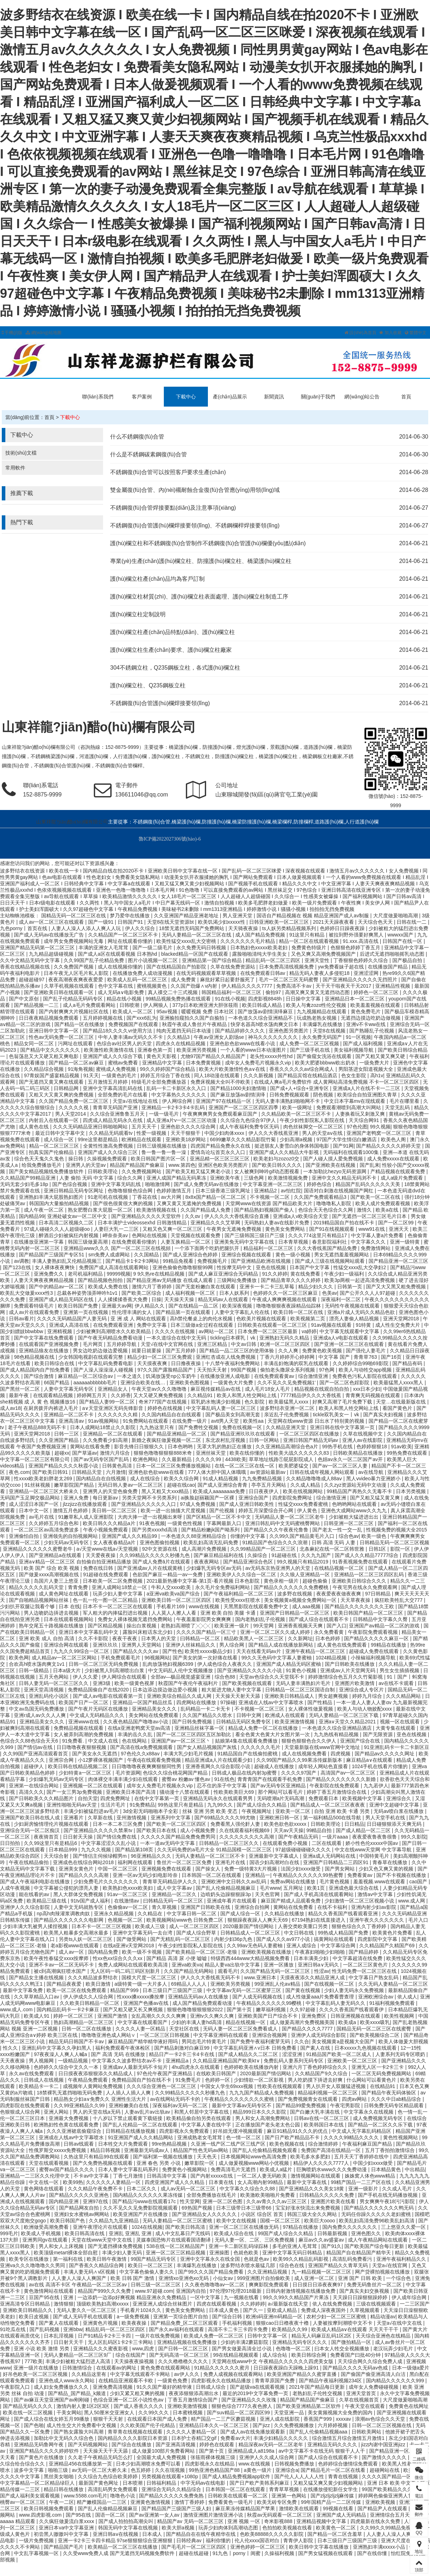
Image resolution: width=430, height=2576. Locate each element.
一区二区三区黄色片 (366, 1965)
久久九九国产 (316, 1555)
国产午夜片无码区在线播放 (98, 1709)
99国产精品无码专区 (154, 2259)
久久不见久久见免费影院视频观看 (141, 2208)
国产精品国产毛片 (64, 2547)
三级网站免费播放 (237, 1280)
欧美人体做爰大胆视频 (403, 2041)
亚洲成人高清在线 (69, 1325)
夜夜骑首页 (47, 1837)
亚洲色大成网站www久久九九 (354, 1510)
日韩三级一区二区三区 (156, 2284)
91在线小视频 (230, 999)
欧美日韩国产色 (68, 2220)
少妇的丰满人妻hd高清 (197, 2022)
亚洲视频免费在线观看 (167, 1869)
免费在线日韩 (98, 1568)
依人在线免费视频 (333, 2304)
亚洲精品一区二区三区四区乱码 (369, 1574)
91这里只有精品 (307, 935)
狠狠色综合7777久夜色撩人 (242, 2406)
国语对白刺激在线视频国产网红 (339, 1190)
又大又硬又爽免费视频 (158, 1395)
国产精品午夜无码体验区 (389, 2092)
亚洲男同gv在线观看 (45, 2240)
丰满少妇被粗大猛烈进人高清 (78, 2361)
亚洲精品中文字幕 (162, 1063)
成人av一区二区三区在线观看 (52, 922)
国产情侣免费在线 (117, 1837)
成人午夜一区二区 (44, 1210)
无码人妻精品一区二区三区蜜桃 (178, 2220)
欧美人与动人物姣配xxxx (365, 1709)
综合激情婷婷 (323, 2144)
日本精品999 (63, 1849)
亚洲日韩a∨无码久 (319, 1965)
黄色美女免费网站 (285, 1229)
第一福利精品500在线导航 (332, 1817)
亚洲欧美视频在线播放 (266, 1952)
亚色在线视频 (271, 1267)
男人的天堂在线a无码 (97, 2112)
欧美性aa (254, 1421)
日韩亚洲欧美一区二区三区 (279, 922)
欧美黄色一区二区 (336, 2528)
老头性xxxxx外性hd (272, 1056)
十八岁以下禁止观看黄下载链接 (128, 2118)
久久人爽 (289, 1350)
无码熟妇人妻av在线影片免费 (277, 1222)
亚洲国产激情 (113, 2016)
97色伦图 (357, 1126)
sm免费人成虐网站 (109, 1254)
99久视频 (380, 1126)
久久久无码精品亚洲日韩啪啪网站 (91, 1126)
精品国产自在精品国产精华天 (359, 2252)
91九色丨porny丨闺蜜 (237, 2553)
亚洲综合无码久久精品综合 (172, 2489)
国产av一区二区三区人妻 (340, 1466)
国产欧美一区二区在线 (376, 1197)
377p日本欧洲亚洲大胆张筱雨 (206, 1005)
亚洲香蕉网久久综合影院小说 (219, 1766)
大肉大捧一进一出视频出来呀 (151, 1517)
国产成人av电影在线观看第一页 (108, 1696)
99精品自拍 (319, 1830)
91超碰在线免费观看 (106, 1574)
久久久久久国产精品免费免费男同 (179, 1837)
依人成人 (407, 1997)
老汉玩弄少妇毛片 (393, 2348)
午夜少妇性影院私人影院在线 (313, 1120)
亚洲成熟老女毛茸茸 (200, 2137)
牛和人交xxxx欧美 (171, 1587)
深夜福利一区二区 (341, 1299)
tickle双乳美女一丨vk (337, 1414)
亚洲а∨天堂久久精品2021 (348, 1721)
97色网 (327, 1370)
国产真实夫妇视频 (383, 1414)
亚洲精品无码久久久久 (333, 2444)
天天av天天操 (289, 1830)
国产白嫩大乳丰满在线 (315, 2112)
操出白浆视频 (142, 1625)
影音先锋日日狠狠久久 (139, 1446)
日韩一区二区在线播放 (87, 2029)
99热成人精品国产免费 (344, 1933)
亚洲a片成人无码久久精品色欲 (361, 1312)
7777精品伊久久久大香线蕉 (311, 1395)
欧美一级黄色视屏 (135, 1683)
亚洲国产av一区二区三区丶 (182, 1741)
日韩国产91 (131, 922)
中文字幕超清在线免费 (358, 1958)
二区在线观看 (327, 1843)
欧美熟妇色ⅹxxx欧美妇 (128, 1888)
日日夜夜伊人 (264, 1491)
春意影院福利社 (330, 1242)
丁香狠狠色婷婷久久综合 (361, 960)
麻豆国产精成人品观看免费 (291, 1901)
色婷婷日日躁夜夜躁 (343, 928)
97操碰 (228, 1702)
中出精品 (415, 2169)
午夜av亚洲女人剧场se (219, 1037)
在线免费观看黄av (275, 1376)
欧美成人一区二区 (133, 1011)
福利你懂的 (219, 2540)
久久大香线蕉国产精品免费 (327, 1248)
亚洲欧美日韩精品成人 (290, 1696)
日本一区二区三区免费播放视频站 (174, 1466)
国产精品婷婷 (364, 1952)
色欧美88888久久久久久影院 (272, 2534)
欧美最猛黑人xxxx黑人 (399, 1382)
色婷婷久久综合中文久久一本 (67, 2067)
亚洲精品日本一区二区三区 (355, 999)
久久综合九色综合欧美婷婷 (108, 2476)
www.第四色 (181, 1165)
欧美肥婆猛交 (294, 1466)
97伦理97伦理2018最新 (236, 2291)
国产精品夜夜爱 (65, 1984)
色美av (329, 1293)
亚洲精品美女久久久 (155, 1709)
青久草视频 (165, 1907)
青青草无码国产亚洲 (116, 1107)
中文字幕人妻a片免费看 (378, 1235)
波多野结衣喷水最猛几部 (248, 2265)
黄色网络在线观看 (44, 2188)
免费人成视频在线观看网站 (233, 2374)
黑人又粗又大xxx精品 (165, 1491)
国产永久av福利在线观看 (177, 2329)
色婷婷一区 (218, 2080)
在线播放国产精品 (388, 967)
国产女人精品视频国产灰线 (207, 1747)
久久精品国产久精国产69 (387, 1945)
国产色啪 (34, 2425)
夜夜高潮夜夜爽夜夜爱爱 (76, 979)
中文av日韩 (244, 1344)
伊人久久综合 (140, 928)
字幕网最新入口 (224, 1523)
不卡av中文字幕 (92, 2176)
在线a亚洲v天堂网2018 (129, 1945)
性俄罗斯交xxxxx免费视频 (58, 2150)
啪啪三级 (58, 2470)
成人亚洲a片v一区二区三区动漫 (182, 1120)
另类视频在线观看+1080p (170, 2476)
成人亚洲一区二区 (314, 2278)
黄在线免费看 (306, 1274)
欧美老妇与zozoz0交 (276, 1158)
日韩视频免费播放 (295, 2464)
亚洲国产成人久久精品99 (130, 1536)
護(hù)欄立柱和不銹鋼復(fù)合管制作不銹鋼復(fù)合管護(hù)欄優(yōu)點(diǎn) (208, 543)
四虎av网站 (355, 2099)
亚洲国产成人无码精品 (341, 2515)
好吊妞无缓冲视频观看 (238, 2131)
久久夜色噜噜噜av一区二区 (215, 2284)
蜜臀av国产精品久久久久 (67, 2169)
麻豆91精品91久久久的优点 (298, 2131)
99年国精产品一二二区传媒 (331, 2502)
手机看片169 (171, 1606)
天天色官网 (268, 1894)
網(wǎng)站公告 (362, 396)
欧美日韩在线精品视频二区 (78, 1766)
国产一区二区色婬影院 (345, 1382)
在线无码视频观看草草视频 (206, 973)
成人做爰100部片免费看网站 (164, 2451)
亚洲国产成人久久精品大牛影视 (284, 1152)
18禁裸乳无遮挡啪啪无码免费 (70, 2092)
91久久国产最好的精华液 (164, 2387)
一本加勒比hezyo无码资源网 (335, 1171)
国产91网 (343, 1146)
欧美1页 (316, 1888)
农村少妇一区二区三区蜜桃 (336, 2316)
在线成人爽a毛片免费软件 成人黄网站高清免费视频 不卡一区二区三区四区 (337, 1082)
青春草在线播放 (390, 1862)
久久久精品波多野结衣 (93, 1977)
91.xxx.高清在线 (361, 941)
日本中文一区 (34, 1510)
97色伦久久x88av (141, 1753)
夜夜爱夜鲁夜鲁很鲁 (375, 1837)
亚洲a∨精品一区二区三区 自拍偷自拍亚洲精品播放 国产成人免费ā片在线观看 (105, 1562)
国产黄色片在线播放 (42, 2457)
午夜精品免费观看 (88, 2080)
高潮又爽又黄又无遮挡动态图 (318, 992)
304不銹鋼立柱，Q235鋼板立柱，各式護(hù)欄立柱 (175, 668)
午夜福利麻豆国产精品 (367, 2144)
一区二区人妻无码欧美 (262, 2176)
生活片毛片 (114, 1805)
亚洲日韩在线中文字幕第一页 (343, 1427)
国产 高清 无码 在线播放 (118, 2054)
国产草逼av (84, 1453)
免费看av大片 (235, 2438)
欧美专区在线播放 (29, 2259)
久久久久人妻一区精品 (141, 2029)
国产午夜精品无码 (298, 1837)
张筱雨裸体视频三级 (213, 2457)
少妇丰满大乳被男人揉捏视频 (36, 1926)
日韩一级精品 (34, 1670)
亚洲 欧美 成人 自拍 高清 (47, 1638)
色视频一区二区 (126, 1920)
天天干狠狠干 (186, 1133)
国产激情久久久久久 (385, 2457)
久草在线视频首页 (359, 2400)
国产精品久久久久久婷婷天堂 (389, 1146)
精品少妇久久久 (316, 1286)
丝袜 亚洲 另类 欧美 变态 (210, 1811)
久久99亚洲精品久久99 (80, 2105)
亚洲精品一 (257, 1875)
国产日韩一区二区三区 (183, 2348)
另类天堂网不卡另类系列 (150, 1498)
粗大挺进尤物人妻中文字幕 (232, 1689)
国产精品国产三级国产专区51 (52, 1254)
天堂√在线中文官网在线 (168, 1344)
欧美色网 (19, 1657)
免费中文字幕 (152, 1325)
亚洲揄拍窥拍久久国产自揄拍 (193, 1018)
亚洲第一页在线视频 (86, 1312)
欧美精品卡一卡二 (39, 2086)
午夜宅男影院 (345, 2105)
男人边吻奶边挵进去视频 (52, 1613)
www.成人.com (17, 2009)
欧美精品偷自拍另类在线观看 (199, 2118)
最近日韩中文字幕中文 (60, 1133)
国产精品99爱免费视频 (301, 2105)
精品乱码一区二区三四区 (274, 960)
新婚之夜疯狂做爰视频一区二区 (167, 1440)
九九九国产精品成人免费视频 (262, 2092)
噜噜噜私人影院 (334, 1203)
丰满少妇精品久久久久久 (281, 2438)
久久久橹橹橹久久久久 (183, 2361)
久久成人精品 (306, 1485)
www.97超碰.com (154, 2291)
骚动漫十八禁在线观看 (185, 1792)
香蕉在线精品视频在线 (25, 967)
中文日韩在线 (299, 1933)
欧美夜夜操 (135, 2323)
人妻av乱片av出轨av (147, 2112)
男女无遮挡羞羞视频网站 (342, 1254)
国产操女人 (208, 1869)
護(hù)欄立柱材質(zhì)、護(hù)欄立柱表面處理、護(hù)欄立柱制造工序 (199, 597)
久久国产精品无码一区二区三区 (275, 1971)
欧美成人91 (37, 2016)
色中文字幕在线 (116, 986)
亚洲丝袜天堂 (211, 1453)
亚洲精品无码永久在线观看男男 (218, 1798)
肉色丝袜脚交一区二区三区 (313, 1126)
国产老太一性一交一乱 (338, 1530)
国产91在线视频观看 (332, 1229)
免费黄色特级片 (309, 947)
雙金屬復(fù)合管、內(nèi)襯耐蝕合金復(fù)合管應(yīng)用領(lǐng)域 (195, 490)
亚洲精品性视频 (393, 986)
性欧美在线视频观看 (280, 2086)
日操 (156, 1299)
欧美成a (348, 2022)
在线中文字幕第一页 (157, 1798)
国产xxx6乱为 (142, 1018)
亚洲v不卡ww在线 (366, 1024)
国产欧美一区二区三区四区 (177, 1824)
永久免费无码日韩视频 (201, 947)
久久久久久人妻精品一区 (114, 2182)
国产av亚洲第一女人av (155, 2515)
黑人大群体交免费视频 (78, 1894)
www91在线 (372, 1229)
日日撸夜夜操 (186, 1363)
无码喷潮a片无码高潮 (281, 1798)
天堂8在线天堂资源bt (171, 922)
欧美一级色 (374, 1536)
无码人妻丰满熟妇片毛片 (304, 1683)
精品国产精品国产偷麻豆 (138, 1165)
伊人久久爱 (86, 1677)
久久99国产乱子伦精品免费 (94, 960)
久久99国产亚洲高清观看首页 (36, 1753)
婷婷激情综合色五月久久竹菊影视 (346, 1677)
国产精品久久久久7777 (308, 2029)
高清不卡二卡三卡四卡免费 (238, 2329)
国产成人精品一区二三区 (364, 1830)
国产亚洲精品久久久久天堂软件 (146, 1216)
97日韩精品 (378, 1593)
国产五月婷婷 (181, 1350)
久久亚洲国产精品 (59, 1440)
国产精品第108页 (135, 1849)
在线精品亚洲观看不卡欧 (126, 2380)
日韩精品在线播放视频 (131, 2131)
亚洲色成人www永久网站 (67, 2380)
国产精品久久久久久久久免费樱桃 (292, 1587)
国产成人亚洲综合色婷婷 (191, 1254)
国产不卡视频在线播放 (402, 1875)
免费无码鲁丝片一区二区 (375, 2284)
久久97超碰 (303, 2009)
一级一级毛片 (164, 1114)
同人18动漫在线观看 (217, 1075)
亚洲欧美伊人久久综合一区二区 (242, 1574)
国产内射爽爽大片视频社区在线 (74, 1011)
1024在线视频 (146, 2227)
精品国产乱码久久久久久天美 (368, 1184)
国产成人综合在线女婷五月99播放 (52, 2419)
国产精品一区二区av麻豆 (77, 1063)
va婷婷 (309, 1331)
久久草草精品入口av (37, 1997)
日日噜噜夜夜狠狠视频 (82, 1747)
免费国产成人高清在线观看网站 (114, 1267)
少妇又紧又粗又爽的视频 (138, 2393)
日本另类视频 (411, 1491)
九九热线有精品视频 (337, 1734)
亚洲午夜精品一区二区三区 (315, 1651)
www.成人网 (412, 1901)
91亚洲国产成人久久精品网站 (141, 2137)
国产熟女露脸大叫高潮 (79, 2432)
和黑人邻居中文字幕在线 (202, 2112)
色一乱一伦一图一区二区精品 (106, 1600)
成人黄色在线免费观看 (342, 1645)
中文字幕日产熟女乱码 (374, 1977)
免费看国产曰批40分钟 (356, 2355)
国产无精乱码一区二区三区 (180, 1939)
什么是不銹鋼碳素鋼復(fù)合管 (148, 454)
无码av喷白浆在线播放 (399, 1811)
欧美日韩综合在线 (55, 1363)
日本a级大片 (67, 1670)
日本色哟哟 (181, 1446)
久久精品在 (151, 1913)
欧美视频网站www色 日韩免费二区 (185, 1920)
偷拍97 (273, 992)
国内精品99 (31, 1216)
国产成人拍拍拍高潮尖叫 (126, 2521)
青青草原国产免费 (275, 2380)
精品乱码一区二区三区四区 (115, 2329)
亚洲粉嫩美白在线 (129, 2105)
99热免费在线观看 (407, 1453)
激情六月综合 (115, 1453)
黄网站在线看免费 (90, 1446)
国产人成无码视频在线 (258, 1997)
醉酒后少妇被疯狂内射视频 (69, 1235)
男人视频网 (42, 2061)
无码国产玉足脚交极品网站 (30, 1498)
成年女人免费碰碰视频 (374, 2387)
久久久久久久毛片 (261, 1747)
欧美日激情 (99, 1984)
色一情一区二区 (244, 2137)
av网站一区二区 (217, 1331)
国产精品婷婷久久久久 (240, 1031)
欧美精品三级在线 (47, 1901)
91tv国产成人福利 (91, 1901)
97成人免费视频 (198, 1504)
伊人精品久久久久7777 (247, 986)
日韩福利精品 (162, 2483)
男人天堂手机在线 (386, 1817)
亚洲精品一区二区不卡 (69, 1414)
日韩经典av (189, 2540)
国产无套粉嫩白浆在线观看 (206, 1286)
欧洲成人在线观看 (285, 1715)
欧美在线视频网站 (303, 1491)
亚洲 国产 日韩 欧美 (360, 2278)
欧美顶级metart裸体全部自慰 (66, 2252)
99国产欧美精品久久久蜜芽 (392, 2489)
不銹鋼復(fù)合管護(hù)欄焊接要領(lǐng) (160, 703)
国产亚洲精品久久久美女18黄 (312, 2188)
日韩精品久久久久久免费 (327, 2195)
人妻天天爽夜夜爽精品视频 (44, 1280)
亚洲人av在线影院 (363, 1440)
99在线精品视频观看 (236, 2355)
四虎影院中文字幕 (378, 1939)
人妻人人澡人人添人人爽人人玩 (86, 928)
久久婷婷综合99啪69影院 (361, 1363)
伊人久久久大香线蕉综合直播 (237, 1216)
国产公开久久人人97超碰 (368, 1293)
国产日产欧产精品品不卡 (293, 2137)
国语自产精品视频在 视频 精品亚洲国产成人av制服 (313, 915)
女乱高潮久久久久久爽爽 (159, 2016)
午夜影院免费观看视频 (373, 1632)
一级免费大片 (375, 1063)
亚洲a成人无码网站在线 (330, 1856)
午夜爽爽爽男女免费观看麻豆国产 (221, 1114)
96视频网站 (157, 1657)
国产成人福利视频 (363, 1043)
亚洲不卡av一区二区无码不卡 (62, 1965)
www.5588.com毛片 (85, 2496)
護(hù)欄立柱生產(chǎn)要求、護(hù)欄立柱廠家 (171, 650)
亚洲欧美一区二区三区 (352, 2061)
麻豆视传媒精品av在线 (216, 1389)
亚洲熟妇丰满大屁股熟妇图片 (52, 1197)
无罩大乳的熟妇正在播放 (225, 1446)
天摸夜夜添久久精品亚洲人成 (313, 1977)
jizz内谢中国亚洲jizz (384, 2444)
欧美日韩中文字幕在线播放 (319, 2547)
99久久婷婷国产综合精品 (168, 1069)
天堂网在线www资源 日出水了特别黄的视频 (317, 1421)
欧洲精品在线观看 (142, 1139)
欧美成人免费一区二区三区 (214, 2336)
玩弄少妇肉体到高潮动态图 (228, 2528)
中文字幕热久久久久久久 (179, 1095)
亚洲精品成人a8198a (252, 2451)
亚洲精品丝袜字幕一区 (200, 1728)
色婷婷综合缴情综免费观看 (348, 2464)
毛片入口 (418, 1920)
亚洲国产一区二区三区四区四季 (244, 1107)
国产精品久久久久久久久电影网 (69, 1920)
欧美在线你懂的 (248, 1453)
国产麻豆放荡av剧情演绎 (238, 1095)
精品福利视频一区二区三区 (328, 2092)
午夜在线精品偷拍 (29, 1862)
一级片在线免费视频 (158, 2336)
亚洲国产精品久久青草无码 (338, 2265)
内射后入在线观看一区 (54, 1120)
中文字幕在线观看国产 (143, 2022)
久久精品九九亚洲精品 (114, 2220)
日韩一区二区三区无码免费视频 (104, 1664)
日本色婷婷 (328, 1638)
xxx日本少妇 (366, 1389)
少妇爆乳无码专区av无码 (214, 1568)
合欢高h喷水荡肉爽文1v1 (37, 1664)
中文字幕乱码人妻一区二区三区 (221, 1408)
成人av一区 (72, 1952)
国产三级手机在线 (310, 1050)
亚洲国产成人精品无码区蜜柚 (289, 1664)
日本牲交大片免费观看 (123, 2144)
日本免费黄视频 (204, 1063)
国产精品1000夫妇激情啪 (239, 1088)
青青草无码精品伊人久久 (171, 1881)
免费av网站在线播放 (293, 1881)
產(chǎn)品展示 (230, 396)
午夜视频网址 (257, 1811)
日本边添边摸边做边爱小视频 (166, 1689)
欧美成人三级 (150, 1926)
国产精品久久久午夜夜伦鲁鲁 (277, 1530)
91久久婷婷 (275, 1274)
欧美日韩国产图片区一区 (159, 1158)
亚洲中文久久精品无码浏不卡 (345, 1178)
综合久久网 (130, 1178)
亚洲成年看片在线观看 (232, 1901)
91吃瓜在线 (13, 2329)
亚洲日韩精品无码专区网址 (74, 1190)
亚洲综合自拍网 (253, 1907)
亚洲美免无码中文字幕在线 (244, 1242)
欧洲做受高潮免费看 (47, 2227)
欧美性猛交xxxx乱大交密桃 (186, 941)
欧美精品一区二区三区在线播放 (123, 2547)
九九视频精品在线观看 (322, 1011)
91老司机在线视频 (108, 1197)
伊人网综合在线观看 (125, 1677)
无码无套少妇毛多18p (24, 1184)
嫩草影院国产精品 (74, 1485)
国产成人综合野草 (196, 1933)
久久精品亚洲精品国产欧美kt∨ (227, 2061)
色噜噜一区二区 (294, 2348)
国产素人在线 (316, 2048)
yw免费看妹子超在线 (341, 967)
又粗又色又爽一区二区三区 (173, 1229)
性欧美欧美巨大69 (234, 1792)
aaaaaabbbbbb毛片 (95, 1382)
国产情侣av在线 (35, 1747)
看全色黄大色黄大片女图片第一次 (273, 1734)
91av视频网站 (104, 1421)
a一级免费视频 (134, 2316)
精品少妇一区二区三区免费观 (160, 1357)
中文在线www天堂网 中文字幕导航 (374, 1849)
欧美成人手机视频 (41, 2233)
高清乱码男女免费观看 (113, 2489)
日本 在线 (69, 1606)
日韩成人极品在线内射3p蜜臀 (245, 1773)
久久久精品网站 (404, 1696)
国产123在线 (17, 1267)
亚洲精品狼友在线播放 (44, 1350)
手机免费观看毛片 (121, 1657)
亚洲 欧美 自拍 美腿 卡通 (228, 1613)
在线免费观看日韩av (263, 973)
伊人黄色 (307, 1510)
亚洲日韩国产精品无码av (311, 1440)
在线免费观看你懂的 (135, 1242)
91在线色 (224, 1779)
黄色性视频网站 (401, 2137)
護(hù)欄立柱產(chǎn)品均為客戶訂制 (157, 579)
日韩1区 (378, 1549)
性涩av (321, 1971)
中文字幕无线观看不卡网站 (140, 2374)
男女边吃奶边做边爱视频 (101, 1350)
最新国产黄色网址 (99, 2483)
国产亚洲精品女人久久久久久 (205, 2214)
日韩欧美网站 (367, 2432)
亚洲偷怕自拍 (24, 1536)
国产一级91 (101, 922)
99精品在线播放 (389, 1645)
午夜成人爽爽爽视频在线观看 (285, 1299)
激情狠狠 (64, 2304)
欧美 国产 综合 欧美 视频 (52, 1568)
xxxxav (344, 2419)
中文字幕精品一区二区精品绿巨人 (38, 2483)
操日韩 (76, 1158)
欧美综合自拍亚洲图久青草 (367, 1095)
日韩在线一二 (412, 922)
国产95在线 (79, 2515)
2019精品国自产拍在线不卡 (344, 1222)
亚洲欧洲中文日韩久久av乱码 (234, 1881)
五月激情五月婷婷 (108, 1082)
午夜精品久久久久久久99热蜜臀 (308, 1875)
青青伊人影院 (299, 2540)
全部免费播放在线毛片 (212, 2195)
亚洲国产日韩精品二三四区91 (336, 1862)
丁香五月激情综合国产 (193, 2400)
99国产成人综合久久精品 (286, 2233)
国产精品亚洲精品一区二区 (177, 1434)
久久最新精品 (177, 1459)
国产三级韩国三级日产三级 (255, 1235)
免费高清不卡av (294, 986)
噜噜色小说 (123, 2496)
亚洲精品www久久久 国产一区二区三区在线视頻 (118, 1248)
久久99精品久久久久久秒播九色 (155, 1555)
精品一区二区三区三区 (54, 1146)
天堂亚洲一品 (289, 2412)
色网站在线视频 (150, 1235)
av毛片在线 (42, 1517)
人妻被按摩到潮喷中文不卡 (343, 2323)
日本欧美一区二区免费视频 (113, 1581)
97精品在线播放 (301, 2227)
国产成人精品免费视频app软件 (237, 2476)
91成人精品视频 (221, 1478)
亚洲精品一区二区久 (175, 1894)
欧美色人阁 (394, 1139)
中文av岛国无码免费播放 (37, 1709)
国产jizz (262, 2425)
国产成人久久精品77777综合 (367, 1555)
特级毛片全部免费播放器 (159, 1082)
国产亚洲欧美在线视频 (331, 1165)
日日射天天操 (78, 1837)
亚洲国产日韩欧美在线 (206, 1907)
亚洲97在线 (96, 2201)
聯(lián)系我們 (97, 396)
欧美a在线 (388, 1210)
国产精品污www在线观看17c (144, 2201)
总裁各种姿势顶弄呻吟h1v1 (88, 1293)
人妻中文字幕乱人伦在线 (243, 1312)
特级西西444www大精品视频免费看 (251, 1958)
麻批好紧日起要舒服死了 (228, 979)
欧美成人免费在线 (108, 1286)
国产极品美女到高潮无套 (233, 1414)
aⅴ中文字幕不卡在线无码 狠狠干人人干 (322, 2451)
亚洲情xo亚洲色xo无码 (184, 2278)
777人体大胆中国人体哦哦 (217, 1472)
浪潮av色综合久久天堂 (381, 2419)
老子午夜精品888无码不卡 (37, 1427)
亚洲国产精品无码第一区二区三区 (38, 947)
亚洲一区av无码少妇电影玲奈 (146, 1875)
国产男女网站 (340, 1869)
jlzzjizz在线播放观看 (85, 1504)
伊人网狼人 (156, 1005)
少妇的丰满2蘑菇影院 (245, 2342)
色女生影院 (354, 1075)
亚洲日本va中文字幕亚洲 (67, 2528)
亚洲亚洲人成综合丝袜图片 (163, 2304)
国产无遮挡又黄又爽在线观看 (52, 1082)
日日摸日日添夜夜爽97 (318, 2284)
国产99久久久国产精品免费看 (211, 2272)
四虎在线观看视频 (217, 2304)
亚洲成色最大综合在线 (354, 1888)
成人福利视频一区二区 (190, 1293)
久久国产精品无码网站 (189, 1971)
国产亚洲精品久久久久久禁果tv (99, 1830)
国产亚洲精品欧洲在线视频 (261, 1261)
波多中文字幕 (29, 2470)
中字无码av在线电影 (204, 2483)
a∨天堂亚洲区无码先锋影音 (113, 1408)
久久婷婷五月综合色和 (54, 1523)
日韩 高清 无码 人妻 (334, 1542)
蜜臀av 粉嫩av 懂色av (186, 1779)
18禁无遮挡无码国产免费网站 (192, 928)
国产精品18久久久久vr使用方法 (118, 1031)
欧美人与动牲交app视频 (366, 1370)
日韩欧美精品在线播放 (358, 1453)
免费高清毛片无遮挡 (234, 2169)
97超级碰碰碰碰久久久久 (303, 1849)
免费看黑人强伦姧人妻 (236, 1824)
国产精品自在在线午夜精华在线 (201, 2534)
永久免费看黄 (329, 1632)
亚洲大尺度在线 (399, 2540)
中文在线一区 (44, 2182)
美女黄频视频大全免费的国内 (341, 2412)
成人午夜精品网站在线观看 (378, 2240)
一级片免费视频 (37, 2540)
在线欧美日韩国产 (216, 2073)
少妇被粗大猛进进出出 (354, 1517)
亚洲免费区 (314, 2016)
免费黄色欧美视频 (322, 1350)
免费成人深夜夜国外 (324, 2310)
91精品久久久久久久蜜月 (222, 2368)
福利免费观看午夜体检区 (123, 2048)
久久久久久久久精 (118, 1414)
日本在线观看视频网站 (69, 1619)
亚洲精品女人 (113, 1389)
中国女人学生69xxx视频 (227, 2086)
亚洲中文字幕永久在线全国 (210, 2259)
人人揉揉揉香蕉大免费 (123, 1299)
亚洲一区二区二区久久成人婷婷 (275, 1632)
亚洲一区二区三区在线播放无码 (244, 2227)
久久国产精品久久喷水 (207, 1715)
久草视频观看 (365, 2310)
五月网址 (294, 1888)
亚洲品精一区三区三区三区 (220, 1158)
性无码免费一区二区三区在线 (365, 1971)
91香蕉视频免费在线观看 (360, 1562)
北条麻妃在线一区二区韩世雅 (333, 1549)
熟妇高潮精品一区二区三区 (84, 2022)
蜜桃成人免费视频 (116, 1069)
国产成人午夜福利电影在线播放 (35, 1881)
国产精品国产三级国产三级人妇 (177, 2508)
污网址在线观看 (76, 1043)
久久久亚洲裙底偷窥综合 (75, 2131)
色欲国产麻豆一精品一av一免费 (168, 1574)
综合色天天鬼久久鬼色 (39, 1158)
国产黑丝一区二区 (20, 1389)
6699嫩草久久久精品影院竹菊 (243, 1139)
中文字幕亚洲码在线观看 (221, 2035)
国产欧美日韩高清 (185, 2227)
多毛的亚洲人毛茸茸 (295, 2246)
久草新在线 (101, 1817)
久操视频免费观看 (107, 1158)
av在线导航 (371, 1472)
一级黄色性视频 (185, 1523)
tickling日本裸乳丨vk (233, 1338)
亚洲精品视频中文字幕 (322, 2521)
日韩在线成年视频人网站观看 (323, 1472)
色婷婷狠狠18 (372, 1446)
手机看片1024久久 (141, 2310)
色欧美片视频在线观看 (261, 1318)
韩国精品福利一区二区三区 (232, 992)
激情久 (365, 1210)
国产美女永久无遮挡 (95, 1753)
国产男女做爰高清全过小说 (242, 2348)
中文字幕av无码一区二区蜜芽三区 (244, 1990)
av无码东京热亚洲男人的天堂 (278, 1568)
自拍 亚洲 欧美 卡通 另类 (342, 1811)
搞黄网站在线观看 (334, 1939)
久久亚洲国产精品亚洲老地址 (187, 915)
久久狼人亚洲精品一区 (305, 1574)
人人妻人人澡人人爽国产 (80, 2278)
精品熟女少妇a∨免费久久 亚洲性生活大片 (100, 2099)
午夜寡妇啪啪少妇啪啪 (320, 1952)
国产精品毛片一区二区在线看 (334, 2470)
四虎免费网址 (115, 1798)
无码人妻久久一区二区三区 (87, 2310)
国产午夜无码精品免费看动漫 (111, 1338)
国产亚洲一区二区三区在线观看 (349, 1344)
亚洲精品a (178, 2061)
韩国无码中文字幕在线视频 (128, 2528)
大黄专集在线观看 (396, 1728)
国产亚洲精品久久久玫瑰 (249, 2400)
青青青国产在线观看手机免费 (270, 1779)
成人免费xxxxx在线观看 (394, 1158)
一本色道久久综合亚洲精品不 (261, 1018)
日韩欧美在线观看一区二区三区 (272, 1325)
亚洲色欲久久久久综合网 (189, 1126)
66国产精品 (57, 1382)
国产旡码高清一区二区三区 (179, 2355)
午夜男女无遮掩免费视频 (234, 1229)
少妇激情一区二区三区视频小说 (360, 1901)
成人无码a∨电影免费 (121, 992)
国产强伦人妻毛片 (366, 1350)
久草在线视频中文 (363, 1434)
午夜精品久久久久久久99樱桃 (269, 2003)
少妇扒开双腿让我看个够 (28, 1606)
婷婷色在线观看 (217, 2444)
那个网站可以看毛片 (281, 1792)
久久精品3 (179, 1037)
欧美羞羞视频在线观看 (376, 1005)
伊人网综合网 (177, 1101)
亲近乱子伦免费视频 (287, 1414)
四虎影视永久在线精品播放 (221, 2380)
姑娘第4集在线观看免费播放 (247, 1741)
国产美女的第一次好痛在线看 (206, 1657)
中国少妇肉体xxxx (225, 1133)
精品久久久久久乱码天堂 (37, 1587)
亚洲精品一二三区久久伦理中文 (35, 2176)
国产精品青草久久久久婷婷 (291, 1280)
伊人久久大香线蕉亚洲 (274, 1133)
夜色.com (19, 1472)
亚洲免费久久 (49, 1274)
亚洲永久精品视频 (114, 1913)
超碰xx (61, 1453)
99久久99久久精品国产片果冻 (296, 2297)
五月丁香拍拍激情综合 (390, 2150)
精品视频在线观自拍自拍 (322, 1389)
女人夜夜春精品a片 (115, 1542)
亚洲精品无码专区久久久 (300, 2342)
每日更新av (106, 1498)
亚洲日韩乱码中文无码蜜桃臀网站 (283, 1523)
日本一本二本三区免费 (118, 1824)
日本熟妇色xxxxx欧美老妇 (259, 947)
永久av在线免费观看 (32, 2073)
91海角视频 (80, 1069)
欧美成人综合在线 (234, 2233)
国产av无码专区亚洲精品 (279, 1785)
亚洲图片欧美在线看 (334, 2201)
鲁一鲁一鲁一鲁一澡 (164, 1152)
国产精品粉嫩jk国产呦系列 (211, 1530)
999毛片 (9, 2233)
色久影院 (255, 1402)
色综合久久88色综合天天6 (29, 1741)
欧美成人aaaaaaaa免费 (219, 1491)
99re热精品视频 (170, 2144)
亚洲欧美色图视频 (190, 1382)
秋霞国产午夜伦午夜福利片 (188, 1683)
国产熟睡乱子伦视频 (372, 1031)
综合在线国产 (131, 2355)
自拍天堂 (88, 1798)
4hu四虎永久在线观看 (196, 2067)
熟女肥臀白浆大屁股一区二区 (101, 1210)
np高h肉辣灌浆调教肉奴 (64, 1913)
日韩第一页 (350, 1286)
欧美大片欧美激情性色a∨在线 (233, 1069)
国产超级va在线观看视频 (258, 2387)
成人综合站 (275, 2355)
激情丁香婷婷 (190, 2502)
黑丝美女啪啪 (59, 2476)
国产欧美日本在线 (157, 1830)
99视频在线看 (339, 2508)
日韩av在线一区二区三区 (322, 2118)
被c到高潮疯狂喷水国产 (60, 1971)
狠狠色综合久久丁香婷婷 (360, 1926)
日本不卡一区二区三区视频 (102, 1926)
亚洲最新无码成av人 (147, 2150)
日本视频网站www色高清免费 (254, 2156)
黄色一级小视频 (293, 1254)
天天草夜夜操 (356, 1600)
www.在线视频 (255, 2464)
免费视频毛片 (213, 1261)
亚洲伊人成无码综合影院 (319, 2035)
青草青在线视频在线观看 (136, 2432)
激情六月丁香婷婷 (152, 1286)
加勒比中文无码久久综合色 (64, 2438)
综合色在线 (292, 2265)
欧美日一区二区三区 (151, 2265)
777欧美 (34, 2361)
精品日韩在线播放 (64, 2489)
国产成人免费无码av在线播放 (207, 1184)
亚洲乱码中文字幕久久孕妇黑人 (57, 2048)
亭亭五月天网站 (269, 1485)
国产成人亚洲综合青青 (223, 1485)
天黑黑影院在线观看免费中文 (257, 1606)
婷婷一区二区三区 (74, 2016)
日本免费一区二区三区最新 (268, 1331)
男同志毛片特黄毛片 (205, 2041)
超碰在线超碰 (194, 2553)
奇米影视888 (279, 2521)
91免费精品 (142, 1805)
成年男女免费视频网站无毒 (74, 941)
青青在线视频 (343, 2476)
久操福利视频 (280, 2553)
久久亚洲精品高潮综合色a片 (287, 1446)
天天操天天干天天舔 (106, 2451)
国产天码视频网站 (88, 2444)
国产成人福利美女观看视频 (30, 2496)
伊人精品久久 (150, 1306)
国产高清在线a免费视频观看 (142, 1747)
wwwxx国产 (400, 935)
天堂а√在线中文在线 (400, 2323)
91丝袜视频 (38, 1485)
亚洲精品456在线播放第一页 (81, 2464)
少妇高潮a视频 (297, 1139)
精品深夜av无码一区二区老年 (271, 2444)
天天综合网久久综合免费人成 (371, 2361)
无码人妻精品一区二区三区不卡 (210, 1856)
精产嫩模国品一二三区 (102, 2502)
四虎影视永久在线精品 (210, 2464)
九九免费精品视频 (262, 1478)
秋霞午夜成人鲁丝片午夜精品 (195, 1024)
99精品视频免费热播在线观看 (179, 999)
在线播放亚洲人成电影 (225, 1376)
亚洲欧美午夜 (225, 1178)
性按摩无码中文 (235, 1267)
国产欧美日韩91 (50, 1472)
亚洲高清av (72, 1421)
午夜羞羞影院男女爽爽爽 (204, 1619)
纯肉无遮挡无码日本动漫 (184, 1031)
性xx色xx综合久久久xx (118, 1958)
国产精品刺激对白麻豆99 (182, 2048)
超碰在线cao (181, 1485)
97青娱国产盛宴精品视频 (52, 1075)
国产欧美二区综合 (142, 1293)
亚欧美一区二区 (293, 1811)
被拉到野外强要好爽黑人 (357, 935)
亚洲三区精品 (213, 1344)
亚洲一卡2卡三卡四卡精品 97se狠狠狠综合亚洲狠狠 (116, 2540)
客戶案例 (142, 396)
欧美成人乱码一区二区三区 (137, 979)
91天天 (91, 1075)
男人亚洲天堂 (238, 915)
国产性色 (172, 1651)
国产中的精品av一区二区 (57, 1286)
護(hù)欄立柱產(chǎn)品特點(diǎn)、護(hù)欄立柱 (172, 632)
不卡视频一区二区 (270, 1197)
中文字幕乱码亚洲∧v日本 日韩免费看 (256, 2048)
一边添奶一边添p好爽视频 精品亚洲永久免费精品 (132, 2297)
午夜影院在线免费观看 (335, 1785)
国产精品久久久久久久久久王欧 (360, 1606)
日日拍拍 (10, 1843)
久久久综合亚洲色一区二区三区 (162, 2086)
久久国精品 (147, 1254)
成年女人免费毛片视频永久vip (258, 1063)
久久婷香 (121, 1395)
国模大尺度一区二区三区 (150, 1977)
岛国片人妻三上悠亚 (57, 1581)
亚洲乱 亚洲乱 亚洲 (131, 2233)
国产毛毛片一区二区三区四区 (194, 2547)
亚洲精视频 (60, 1331)
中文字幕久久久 (369, 1242)
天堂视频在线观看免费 (196, 1235)
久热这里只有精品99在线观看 (97, 2156)
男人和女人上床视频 (62, 2246)
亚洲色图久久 (366, 2233)
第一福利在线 (68, 2259)
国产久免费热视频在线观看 (103, 2163)
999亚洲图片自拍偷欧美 (264, 2278)
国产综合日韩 (227, 2316)
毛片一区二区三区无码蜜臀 (289, 979)
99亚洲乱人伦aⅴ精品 (278, 1984)
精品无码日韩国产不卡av (77, 2041)
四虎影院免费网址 (292, 1498)
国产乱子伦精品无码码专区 (73, 999)
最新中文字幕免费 (23, 1990)
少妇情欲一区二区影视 (259, 2080)
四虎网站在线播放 (196, 1702)
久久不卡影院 (93, 1638)
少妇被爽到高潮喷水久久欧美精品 (114, 1331)
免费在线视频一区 (242, 1427)
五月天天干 (144, 1126)
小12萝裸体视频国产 (101, 1760)
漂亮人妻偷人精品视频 (354, 1318)
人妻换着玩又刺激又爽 (360, 1114)
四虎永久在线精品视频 (181, 1043)
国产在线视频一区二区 (329, 1984)
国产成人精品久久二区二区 (248, 2054)
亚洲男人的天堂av (86, 1165)
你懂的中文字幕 (248, 1536)
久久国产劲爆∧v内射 (195, 986)
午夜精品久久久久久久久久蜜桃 (239, 2099)
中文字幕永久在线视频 (369, 2112)
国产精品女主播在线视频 (37, 1977)
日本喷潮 (133, 2483)
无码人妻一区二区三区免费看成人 (241, 2029)
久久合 (301, 2041)
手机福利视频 (237, 2323)
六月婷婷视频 (333, 2425)
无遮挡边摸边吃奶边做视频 (371, 1018)
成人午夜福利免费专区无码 (249, 1126)
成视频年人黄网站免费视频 (93, 2086)
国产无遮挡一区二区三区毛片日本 (370, 1216)
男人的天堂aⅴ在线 (323, 1133)
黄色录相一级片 (282, 1581)
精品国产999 (125, 1990)
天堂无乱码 (398, 1107)
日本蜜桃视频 (188, 2412)
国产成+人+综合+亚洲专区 (300, 1088)
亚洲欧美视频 (381, 2502)
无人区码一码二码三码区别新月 (125, 1971)
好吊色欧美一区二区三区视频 (36, 2374)
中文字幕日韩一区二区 (192, 1913)
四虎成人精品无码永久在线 (113, 1120)
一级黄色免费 (173, 2380)
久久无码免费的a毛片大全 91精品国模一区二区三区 (215, 1849)
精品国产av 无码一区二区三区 (191, 2521)
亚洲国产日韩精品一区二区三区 (295, 1613)
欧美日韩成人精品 (262, 1005)
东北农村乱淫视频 (226, 1440)
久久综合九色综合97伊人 (248, 1120)
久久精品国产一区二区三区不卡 (123, 935)
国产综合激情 (39, 1376)
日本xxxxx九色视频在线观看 (366, 2048)
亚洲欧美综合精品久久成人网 (180, 1696)
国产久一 (253, 2310)
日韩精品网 (67, 1088)
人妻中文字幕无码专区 (69, 1389)
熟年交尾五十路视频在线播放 (52, 1625)
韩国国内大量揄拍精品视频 (59, 1203)
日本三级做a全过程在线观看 (203, 1325)
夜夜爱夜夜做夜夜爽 (339, 1593)
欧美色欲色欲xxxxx (286, 1824)
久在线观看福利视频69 (245, 1830)
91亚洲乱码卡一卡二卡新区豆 (396, 1747)
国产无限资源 (378, 1734)
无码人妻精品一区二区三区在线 (197, 935)
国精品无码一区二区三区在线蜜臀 (375, 2029)
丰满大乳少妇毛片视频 (189, 1753)
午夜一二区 (61, 2502)
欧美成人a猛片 (277, 2169)
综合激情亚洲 (313, 1376)
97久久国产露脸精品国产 (166, 1370)
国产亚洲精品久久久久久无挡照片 (361, 979)
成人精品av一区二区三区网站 (65, 1657)
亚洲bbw (72, 2329)
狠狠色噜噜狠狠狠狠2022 (195, 2009)
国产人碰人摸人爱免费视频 (333, 1158)
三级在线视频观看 (376, 2304)
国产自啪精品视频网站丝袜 (39, 1600)
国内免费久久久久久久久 (350, 2227)
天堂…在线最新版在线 (401, 1402)
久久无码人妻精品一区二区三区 (393, 1984)
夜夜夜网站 (207, 1562)
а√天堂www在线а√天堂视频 (107, 1549)
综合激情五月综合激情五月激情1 (349, 2438)
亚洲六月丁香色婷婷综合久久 (316, 2067)
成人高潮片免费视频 (205, 1549)
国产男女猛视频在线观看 (326, 2553)
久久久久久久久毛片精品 (248, 941)
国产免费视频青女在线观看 (308, 2099)
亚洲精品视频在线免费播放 (187, 2342)
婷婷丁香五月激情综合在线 (337, 1792)
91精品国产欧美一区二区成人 (339, 2054)
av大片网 (172, 1197)
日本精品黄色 (386, 2169)
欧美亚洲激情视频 (295, 1721)
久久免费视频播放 (294, 2425)
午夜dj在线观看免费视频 (154, 1760)
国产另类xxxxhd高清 (155, 1530)
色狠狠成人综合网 (20, 2112)
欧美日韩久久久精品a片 (110, 1523)
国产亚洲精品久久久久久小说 (250, 1670)
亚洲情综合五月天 (390, 2515)
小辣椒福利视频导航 (374, 1657)
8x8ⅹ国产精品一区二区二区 (216, 1197)
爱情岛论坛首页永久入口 (218, 1152)
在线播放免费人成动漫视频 (143, 973)
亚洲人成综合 (302, 1945)
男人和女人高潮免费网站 (263, 2118)
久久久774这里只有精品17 (318, 1235)
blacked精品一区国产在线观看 (195, 954)
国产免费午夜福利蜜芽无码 (260, 2041)
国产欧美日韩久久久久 (277, 1165)
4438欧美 (235, 1459)
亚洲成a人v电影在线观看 (341, 1338)
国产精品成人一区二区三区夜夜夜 (328, 1805)
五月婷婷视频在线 (103, 1018)
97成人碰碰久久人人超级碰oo (57, 1229)
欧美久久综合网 (182, 1478)
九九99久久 (220, 1805)
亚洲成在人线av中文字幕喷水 (271, 1702)
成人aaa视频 (307, 1606)
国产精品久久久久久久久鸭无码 (379, 2208)
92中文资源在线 (160, 1549)
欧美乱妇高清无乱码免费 (211, 1542)
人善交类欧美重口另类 (303, 1926)
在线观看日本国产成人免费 (157, 2419)
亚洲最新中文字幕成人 (274, 1856)
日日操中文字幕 (304, 999)
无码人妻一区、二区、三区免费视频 (255, 2240)
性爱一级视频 (152, 1133)
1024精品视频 (332, 1657)
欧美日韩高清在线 (85, 2233)
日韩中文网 (249, 1715)
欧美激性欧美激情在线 (109, 1050)
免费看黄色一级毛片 (231, 2502)
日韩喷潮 (130, 1005)
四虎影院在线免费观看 (25, 2105)
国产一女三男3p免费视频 (75, 1792)
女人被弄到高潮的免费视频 (84, 1734)
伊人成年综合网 (410, 2297)
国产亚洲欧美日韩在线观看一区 (59, 992)
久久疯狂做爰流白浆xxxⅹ (67, 2521)
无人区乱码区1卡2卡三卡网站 (121, 2342)
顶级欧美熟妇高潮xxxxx (103, 2304)
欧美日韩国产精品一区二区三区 (368, 1613)
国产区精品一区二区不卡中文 (219, 1517)
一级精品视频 (73, 2061)
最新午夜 (19, 1395)
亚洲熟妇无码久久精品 (285, 1338)
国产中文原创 (24, 999)
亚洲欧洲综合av (376, 1997)
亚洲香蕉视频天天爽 (301, 1625)
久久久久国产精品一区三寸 (206, 1632)
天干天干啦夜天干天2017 (344, 986)
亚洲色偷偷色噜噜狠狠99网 (183, 1267)
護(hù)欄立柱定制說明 (138, 614)
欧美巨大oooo (320, 2220)
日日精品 (354, 1824)
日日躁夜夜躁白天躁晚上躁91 (286, 2368)
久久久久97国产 (299, 1773)
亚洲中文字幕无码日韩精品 (292, 2252)
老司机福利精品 (86, 1274)
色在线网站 (135, 1741)
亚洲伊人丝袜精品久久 (191, 1645)
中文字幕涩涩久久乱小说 (109, 1843)
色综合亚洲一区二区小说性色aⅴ (129, 2400)
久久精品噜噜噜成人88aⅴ (314, 1478)
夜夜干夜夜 (125, 1638)
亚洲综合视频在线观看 (247, 1254)
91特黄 (364, 1325)
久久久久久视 (74, 1107)
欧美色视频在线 (287, 2144)
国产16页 (392, 1357)
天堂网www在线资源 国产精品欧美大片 (269, 1203)
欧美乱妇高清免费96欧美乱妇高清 (377, 2220)
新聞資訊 (274, 396)
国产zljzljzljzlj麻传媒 (333, 2496)
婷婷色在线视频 (165, 1408)
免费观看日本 (324, 1798)
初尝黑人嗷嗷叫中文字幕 (62, 2534)
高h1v (376, 1075)
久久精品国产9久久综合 (322, 2073)
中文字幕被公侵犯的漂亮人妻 (67, 1888)
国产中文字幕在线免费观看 (44, 1338)
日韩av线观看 (79, 2144)
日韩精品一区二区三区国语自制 (300, 1689)
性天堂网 (190, 2201)
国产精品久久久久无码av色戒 (356, 2368)
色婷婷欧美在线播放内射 (252, 2067)
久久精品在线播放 (285, 1913)
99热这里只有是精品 (181, 1805)
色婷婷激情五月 (174, 1190)
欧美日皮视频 (34, 2316)
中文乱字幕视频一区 (37, 2553)
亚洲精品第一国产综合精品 (212, 960)
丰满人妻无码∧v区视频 (90, 2272)
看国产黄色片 (398, 1408)
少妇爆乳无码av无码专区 (57, 1779)
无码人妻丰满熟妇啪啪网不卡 (288, 1101)
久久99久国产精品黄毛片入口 (302, 1536)
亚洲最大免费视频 (69, 2118)
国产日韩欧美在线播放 (350, 1664)
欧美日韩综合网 (309, 2355)
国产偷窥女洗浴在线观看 (325, 1056)
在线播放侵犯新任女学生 (331, 2489)
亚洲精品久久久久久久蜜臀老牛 (38, 1549)
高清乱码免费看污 (352, 2259)
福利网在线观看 (136, 1862)
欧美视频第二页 (308, 1318)
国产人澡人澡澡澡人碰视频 (104, 1370)
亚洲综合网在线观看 (67, 1645)
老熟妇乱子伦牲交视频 (318, 2393)
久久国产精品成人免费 (206, 1210)
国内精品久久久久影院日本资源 (133, 2438)
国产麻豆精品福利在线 (219, 1555)
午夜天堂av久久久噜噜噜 (159, 1389)
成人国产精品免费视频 (260, 935)
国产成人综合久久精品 (262, 1805)
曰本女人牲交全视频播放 (343, 2348)
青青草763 (366, 1357)
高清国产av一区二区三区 (349, 1773)
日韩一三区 (67, 1434)
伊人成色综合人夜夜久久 (225, 1664)
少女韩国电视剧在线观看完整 (91, 1357)
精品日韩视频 (106, 2150)
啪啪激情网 (158, 1184)
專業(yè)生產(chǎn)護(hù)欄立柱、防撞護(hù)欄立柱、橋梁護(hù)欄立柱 (200, 561)
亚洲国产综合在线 (360, 1741)
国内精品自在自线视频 (101, 1478)
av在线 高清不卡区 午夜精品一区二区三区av (78, 2284)
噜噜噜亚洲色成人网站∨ (109, 2035)
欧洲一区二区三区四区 (285, 1344)
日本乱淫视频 (59, 2336)
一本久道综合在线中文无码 (177, 1338)
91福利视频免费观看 (392, 2003)
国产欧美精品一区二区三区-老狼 (202, 1952)
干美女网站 (69, 2412)
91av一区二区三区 (128, 1894)
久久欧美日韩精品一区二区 (90, 2003)
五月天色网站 (54, 1677)
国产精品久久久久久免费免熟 (172, 2496)
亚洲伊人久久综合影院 (25, 1907)
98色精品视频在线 (34, 1357)
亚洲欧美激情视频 (188, 2406)
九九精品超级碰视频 (52, 954)
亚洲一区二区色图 (223, 2201)
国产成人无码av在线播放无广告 (49, 935)
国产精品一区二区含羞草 (335, 2534)
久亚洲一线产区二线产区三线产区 (229, 2144)
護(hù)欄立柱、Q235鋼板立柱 (148, 685)
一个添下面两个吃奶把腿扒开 (207, 1248)
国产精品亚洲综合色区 (248, 1562)
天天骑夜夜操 (243, 928)
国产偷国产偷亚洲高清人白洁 (374, 2374)
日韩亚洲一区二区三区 (349, 1523)
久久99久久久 (154, 2412)
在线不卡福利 (333, 1907)
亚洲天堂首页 (361, 2393)
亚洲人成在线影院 (280, 2419)
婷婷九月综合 (367, 1696)
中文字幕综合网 (339, 1945)
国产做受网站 (132, 1939)
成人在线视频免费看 (305, 1753)
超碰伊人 (34, 1766)
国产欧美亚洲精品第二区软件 (309, 2406)
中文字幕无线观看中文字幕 (350, 1331)
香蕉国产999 (318, 2419)
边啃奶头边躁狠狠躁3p (226, 1894)
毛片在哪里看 (405, 1101)
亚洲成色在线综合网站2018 (84, 1862)
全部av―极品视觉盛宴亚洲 (181, 1677)
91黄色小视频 (301, 1670)
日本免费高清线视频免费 (287, 967)
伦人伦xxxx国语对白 (258, 2540)
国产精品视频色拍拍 (101, 1280)
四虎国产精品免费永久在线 (221, 1146)
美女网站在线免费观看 (154, 1715)
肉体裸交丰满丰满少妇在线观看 (123, 1779)
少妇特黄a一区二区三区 (86, 1773)
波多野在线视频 (295, 1593)
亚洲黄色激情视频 (151, 2502)
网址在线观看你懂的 (131, 941)
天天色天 (207, 2156)
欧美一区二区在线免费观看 (77, 1990)
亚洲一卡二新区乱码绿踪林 (239, 2246)
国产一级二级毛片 (153, 947)
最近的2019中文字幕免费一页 (256, 2393)
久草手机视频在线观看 (69, 986)
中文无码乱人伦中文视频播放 (181, 1670)
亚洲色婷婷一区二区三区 (258, 2547)
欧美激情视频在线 (157, 1210)
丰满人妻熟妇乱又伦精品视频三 (67, 1261)
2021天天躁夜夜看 (334, 922)
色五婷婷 (141, 2470)
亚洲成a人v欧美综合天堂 (301, 1216)
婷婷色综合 (320, 1184)
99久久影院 (413, 1837)
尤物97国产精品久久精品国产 (214, 1056)
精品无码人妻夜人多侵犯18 (320, 973)
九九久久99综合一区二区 (82, 1651)
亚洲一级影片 (364, 2188)
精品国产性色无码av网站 (201, 2150)
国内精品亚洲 (64, 2201)
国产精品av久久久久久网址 (385, 1753)
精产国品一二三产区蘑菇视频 (224, 2419)
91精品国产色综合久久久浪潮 (275, 1542)
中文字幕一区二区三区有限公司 (35, 1459)
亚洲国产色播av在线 (146, 2003)
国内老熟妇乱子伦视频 (260, 1619)
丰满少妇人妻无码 (122, 2252)
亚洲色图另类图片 (289, 1031)
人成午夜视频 (15, 1888)
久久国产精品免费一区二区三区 (74, 1101)
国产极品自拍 (408, 960)
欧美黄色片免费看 (393, 1933)
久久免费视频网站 (142, 1171)
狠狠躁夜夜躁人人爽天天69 (258, 1920)
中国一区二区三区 (118, 1869)
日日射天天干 (69, 2342)
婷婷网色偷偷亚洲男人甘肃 (388, 2496)
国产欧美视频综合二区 (375, 2035)
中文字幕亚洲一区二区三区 (273, 1184)
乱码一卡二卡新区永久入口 (177, 1088)
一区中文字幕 (205, 2297)
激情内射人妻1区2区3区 (84, 2406)
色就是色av (257, 2259)
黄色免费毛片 (366, 1011)
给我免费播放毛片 (42, 1165)
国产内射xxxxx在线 (212, 2176)
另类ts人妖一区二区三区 (86, 1939)
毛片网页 (93, 1344)
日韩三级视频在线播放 (162, 1146)
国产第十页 (240, 2009)
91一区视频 (358, 1037)
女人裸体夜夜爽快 (55, 1267)
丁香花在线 (145, 1197)
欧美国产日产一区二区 (84, 1702)
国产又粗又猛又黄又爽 (375, 1498)
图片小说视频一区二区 (153, 960)
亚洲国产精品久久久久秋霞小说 (64, 1466)
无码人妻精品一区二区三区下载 (344, 1715)
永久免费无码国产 (322, 1037)
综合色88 (225, 1677)
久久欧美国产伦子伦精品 (148, 2425)
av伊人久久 (187, 2374)
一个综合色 (399, 2278)
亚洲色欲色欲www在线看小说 (243, 1043)
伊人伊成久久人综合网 (88, 1997)
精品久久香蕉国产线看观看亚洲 (343, 1913)
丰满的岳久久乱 (136, 1734)
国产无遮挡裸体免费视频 (116, 2246)
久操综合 (258, 1555)
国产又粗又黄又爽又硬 (381, 1056)
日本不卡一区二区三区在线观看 (118, 1606)
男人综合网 (232, 1645)
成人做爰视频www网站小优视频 (254, 2163)
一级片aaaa (335, 1837)
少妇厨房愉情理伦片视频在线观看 (52, 1824)
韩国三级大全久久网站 (312, 2214)
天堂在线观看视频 (49, 2163)
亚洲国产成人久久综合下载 (113, 1056)
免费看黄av (360, 1875)
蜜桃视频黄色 (152, 986)
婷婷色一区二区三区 (377, 992)
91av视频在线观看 (332, 1325)
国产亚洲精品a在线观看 (56, 1555)
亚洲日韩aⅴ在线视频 (116, 2534)
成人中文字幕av (175, 1888)
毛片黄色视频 (335, 1881)
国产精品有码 (408, 1363)
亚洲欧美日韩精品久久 (28, 2310)
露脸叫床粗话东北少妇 (148, 1632)
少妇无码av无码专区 (67, 1542)
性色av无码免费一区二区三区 (62, 1037)
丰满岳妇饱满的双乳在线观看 (297, 1363)
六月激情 (116, 1472)
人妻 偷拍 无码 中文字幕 (87, 1178)
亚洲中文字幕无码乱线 (116, 1184)
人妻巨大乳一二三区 (117, 1229)
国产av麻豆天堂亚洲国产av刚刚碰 (52, 2400)
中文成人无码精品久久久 (98, 1715)
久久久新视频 (259, 1075)
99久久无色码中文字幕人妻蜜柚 (277, 1657)
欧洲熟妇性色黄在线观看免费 (67, 2124)
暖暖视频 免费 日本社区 (208, 1011)
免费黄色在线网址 (409, 2406)
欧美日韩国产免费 (78, 1306)
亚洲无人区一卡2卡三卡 (378, 2067)
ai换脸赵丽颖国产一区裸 (208, 1498)
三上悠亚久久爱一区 (404, 2227)
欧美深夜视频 (237, 1306)
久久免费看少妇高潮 (106, 1440)
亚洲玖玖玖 (106, 1645)
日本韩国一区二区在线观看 (212, 1875)
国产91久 (331, 2246)
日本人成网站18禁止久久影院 (103, 1427)
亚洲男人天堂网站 (142, 1645)
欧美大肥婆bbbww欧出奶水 (325, 1063)
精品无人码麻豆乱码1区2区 (322, 2336)
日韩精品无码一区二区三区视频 (394, 1542)
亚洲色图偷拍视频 (160, 1542)
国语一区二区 (111, 2515)
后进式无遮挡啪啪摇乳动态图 (393, 954)
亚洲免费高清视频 (113, 2387)
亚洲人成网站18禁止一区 (120, 1587)
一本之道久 (130, 1376)
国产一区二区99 (396, 1222)
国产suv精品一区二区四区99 (239, 2412)
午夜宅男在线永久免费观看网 (366, 1587)
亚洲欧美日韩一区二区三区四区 (177, 1600)
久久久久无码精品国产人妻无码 (72, 1318)
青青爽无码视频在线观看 (373, 1395)
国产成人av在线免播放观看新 (253, 2432)
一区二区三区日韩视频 (165, 2035)
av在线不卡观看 (396, 1683)
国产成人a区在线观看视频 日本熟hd (118, 954)
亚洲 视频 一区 (244, 2521)
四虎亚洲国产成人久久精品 (175, 2182)
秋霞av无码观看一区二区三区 (280, 2515)
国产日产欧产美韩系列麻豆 (260, 2483)
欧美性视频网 (399, 2016)
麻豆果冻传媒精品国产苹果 (245, 2508)
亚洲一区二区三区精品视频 (176, 2252)
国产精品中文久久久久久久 (50, 1050)
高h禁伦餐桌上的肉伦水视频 (202, 1318)
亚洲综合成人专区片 (362, 1689)
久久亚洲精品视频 (268, 2272)
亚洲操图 (220, 2252)
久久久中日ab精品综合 (397, 2099)
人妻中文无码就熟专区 (79, 1907)
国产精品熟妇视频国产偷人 (264, 1210)
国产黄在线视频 (303, 1990)
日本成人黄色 (224, 2310)
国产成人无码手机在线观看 (83, 2316)
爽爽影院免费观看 (269, 2284)
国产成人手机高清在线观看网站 (319, 1894)
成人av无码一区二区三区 (189, 2188)
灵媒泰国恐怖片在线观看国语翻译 (174, 2240)
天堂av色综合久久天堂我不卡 (272, 1677)
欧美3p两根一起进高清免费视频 (360, 1280)
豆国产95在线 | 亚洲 (52, 2297)
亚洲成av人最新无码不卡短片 (136, 2067)
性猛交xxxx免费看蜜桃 (303, 1504)
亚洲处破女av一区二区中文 (78, 1216)
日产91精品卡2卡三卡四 (105, 2336)
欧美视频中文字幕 (362, 1798)
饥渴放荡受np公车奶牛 (171, 1376)
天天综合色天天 (376, 922)
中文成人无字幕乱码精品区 (362, 2131)
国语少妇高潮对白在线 (275, 1862)
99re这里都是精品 (98, 1139)
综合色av (349, 1536)
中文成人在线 (103, 1741)
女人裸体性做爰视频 (311, 1709)
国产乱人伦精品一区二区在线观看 (141, 2124)
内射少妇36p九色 (234, 1939)
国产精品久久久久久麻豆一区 (377, 1638)
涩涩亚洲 (292, 2054)
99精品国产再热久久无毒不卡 (360, 1491)
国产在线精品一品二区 (194, 1306)
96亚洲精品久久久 (151, 1856)
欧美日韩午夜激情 (107, 2259)
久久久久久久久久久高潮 (247, 1837)
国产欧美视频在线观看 (247, 1683)
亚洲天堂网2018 (401, 1318)
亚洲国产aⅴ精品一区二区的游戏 (385, 1625)
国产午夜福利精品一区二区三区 (239, 1593)
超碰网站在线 (385, 2470)
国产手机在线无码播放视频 (388, 2195)
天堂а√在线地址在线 (136, 1101)
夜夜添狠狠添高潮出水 (194, 2393)
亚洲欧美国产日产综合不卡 (268, 2016)
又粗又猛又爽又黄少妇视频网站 (328, 2483)
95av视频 (167, 1011)
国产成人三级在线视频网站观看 (330, 1261)
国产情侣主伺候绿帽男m (100, 1856)
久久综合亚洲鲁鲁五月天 (118, 1114)
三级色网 (254, 1178)
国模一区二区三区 (280, 2220)
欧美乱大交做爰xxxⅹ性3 (27, 1293)
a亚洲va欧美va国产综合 (173, 1593)
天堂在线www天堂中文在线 (102, 2240)
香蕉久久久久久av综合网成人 (302, 1069)
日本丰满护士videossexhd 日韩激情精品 (143, 1222)
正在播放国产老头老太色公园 (268, 2124)
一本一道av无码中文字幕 (168, 1843)
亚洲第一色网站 (290, 2496)
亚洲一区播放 (279, 1965)
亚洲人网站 (57, 2112)
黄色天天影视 (162, 1056)
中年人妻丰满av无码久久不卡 (131, 1037)
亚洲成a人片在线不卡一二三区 (367, 1088)
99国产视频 (244, 1370)
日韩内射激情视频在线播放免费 (301, 2291)
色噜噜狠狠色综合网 (131, 1190)
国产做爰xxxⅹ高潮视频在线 (49, 1574)
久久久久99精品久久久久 (352, 2137)
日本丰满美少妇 (312, 1958)
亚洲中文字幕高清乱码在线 (113, 1088)
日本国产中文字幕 (310, 1267)
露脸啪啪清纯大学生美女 (260, 954)
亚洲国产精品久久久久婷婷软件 (44, 2451)
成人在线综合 (145, 1478)
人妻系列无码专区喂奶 (400, 2054)
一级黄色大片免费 (233, 1382)
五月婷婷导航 (122, 1344)
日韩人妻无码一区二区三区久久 (54, 1683)
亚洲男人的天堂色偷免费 (111, 1491)
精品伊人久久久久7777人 (321, 2163)
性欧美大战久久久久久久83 (299, 1453)
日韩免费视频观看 (290, 1095)
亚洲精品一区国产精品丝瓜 (143, 1702)
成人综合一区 (59, 1139)
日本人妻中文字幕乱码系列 (128, 2169)
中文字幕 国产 (334, 1357)
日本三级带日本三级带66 (244, 2208)
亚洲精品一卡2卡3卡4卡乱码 (173, 1107)
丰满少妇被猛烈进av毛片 (92, 1811)
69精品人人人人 (189, 1984)
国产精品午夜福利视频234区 (331, 2380)
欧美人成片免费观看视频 (383, 1203)
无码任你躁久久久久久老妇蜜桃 (376, 2214)
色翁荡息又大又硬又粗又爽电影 (44, 1056)
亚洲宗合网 (62, 1760)
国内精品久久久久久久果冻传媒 (148, 2195)
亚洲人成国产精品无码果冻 (177, 1178)
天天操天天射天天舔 (238, 1696)
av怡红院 (291, 1190)
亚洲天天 (399, 1229)
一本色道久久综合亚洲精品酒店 (337, 1728)
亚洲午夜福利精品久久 (402, 2259)
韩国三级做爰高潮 (88, 1242)
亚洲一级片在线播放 (37, 2368)
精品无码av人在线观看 (223, 1299)
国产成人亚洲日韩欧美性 (247, 1504)
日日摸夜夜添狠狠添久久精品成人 (96, 2073)
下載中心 (186, 396)
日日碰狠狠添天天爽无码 (395, 1824)
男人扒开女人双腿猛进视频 (336, 2086)
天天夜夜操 (13, 2061)
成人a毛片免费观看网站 (90, 1005)
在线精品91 (383, 2086)
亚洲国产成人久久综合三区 (108, 1152)
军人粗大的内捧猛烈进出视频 (116, 1613)
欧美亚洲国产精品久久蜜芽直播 (302, 2374)
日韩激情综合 (77, 2368)
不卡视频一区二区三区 (260, 1709)
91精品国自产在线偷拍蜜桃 (248, 1753)
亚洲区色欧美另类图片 (223, 1165)
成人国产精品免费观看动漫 (202, 2003)
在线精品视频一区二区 (339, 1568)
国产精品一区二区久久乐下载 (381, 2124)
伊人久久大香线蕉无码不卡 (211, 1977)
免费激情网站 (376, 1248)
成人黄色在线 (34, 1126)
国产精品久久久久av (136, 1651)
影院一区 (401, 1549)
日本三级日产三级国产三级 (173, 1990)
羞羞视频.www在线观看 (380, 1881)
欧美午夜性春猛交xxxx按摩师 (57, 1958)
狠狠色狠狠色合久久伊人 (309, 1741)
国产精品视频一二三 (37, 1005)
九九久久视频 (96, 1849)
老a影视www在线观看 (75, 1945)
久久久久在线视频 (175, 1331)
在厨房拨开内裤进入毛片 (51, 1408)
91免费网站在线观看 (146, 1421)
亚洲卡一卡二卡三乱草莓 (268, 1286)
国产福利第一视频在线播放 (163, 2156)
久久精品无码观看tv (111, 1133)
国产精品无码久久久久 (28, 2406)
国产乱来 (370, 1165)
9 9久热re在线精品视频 (159, 1274)
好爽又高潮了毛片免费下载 (342, 1402)
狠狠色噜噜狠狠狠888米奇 (163, 1453)
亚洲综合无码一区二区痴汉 (30, 1830)
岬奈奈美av (116, 1235)
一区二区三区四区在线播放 (309, 1434)
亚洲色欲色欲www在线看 (156, 1472)
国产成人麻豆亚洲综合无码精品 (223, 1274)
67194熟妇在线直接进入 (319, 1920)
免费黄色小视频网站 (185, 2169)
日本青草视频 (294, 1242)
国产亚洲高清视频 (176, 2444)
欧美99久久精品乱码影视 (301, 2259)
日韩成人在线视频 (44, 2080)
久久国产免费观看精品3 (321, 1197)
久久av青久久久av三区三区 (277, 2201)
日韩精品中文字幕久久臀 (381, 1619)
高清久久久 (31, 1792)
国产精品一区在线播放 (80, 1024)
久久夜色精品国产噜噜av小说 (136, 1721)
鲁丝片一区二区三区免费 (185, 1862)
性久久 (11, 2048)
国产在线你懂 (372, 2553)
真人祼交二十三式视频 (173, 992)
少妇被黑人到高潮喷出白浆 (115, 1670)
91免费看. (73, 1741)
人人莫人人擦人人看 (174, 1613)
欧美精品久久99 (290, 2329)
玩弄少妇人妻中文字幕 (118, 1593)
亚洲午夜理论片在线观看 (101, 2227)
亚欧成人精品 (282, 2310)
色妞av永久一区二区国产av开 (351, 1459)
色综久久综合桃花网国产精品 (176, 1773)
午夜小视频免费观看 (106, 1530)
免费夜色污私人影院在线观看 (365, 1376)
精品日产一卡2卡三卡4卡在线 (182, 2054)
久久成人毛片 (397, 2188)
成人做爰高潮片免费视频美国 (303, 2022)
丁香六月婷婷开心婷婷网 (288, 1357)
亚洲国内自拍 (191, 2291)
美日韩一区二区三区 (115, 1510)
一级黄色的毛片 (120, 1075)
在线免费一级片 (190, 1421)
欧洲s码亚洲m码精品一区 (275, 2316)
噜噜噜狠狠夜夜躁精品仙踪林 (289, 1306)
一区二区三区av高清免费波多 (47, 1530)
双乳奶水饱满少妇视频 (216, 1402)
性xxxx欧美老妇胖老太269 (43, 1478)
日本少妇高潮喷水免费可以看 (149, 2464)
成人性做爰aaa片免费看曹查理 (320, 1997)
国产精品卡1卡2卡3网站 (133, 1261)
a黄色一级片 (258, 2470)
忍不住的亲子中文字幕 (222, 1785)
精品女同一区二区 (34, 1043)
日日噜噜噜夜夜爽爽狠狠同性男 (147, 1766)
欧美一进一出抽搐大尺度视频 (174, 1510)
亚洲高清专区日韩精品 (25, 2304)
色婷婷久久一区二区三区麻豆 (286, 1293)
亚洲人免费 (77, 1498)
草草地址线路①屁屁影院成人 (282, 1459)
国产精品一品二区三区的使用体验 (237, 1350)
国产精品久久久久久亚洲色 (79, 2195)
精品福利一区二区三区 (269, 1248)
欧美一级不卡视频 (142, 1952)
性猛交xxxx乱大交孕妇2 (360, 1267)
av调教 (21, 1261)
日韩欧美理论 (103, 1171)
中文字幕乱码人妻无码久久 (336, 2003)
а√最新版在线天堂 (289, 2304)
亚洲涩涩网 (367, 973)
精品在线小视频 (125, 999)
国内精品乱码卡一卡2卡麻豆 (69, 2009)
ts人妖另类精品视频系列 (289, 928)
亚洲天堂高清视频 (44, 1689)
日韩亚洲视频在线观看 (356, 2016)
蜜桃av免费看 (124, 1063)
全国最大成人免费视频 (162, 2457)
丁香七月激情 (128, 2176)
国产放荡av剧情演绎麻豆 (266, 1011)
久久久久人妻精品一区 (191, 2432)
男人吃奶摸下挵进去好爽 (316, 2080)
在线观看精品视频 (53, 1395)
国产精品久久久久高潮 (84, 1875)
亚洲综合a (286, 2470)
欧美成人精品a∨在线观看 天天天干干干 (355, 2329)
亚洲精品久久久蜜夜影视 (101, 2348)
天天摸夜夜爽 (152, 1363)
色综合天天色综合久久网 (326, 1210)
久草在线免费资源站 (233, 967)
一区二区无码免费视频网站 (382, 2073)
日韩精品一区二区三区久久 (229, 1843)
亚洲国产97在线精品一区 (224, 1101)
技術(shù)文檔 (21, 453)
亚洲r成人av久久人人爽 (40, 1715)
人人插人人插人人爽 (129, 2092)
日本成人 (152, 2534)
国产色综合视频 (70, 1184)
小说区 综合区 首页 (263, 2214)
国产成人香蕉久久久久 (139, 2406)
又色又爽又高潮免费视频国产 (324, 954)
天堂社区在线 (184, 2029)
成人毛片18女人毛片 (268, 1389)
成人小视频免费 (198, 1830)
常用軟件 (15, 468)
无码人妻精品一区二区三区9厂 (78, 2355)
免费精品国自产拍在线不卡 (142, 2080)
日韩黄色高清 (117, 1466)
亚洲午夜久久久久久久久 (377, 1920)
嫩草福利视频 (271, 2009)
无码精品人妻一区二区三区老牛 (290, 1517)
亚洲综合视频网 (270, 2035)
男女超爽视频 (333, 1696)
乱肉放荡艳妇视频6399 (169, 1664)
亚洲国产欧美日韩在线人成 (30, 1817)
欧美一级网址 (297, 1107)
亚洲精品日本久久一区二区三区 (214, 2425)
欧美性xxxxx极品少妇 (209, 1651)
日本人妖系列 (235, 1293)
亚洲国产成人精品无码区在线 (62, 1299)
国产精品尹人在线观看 (383, 2508)
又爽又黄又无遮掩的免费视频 (190, 1203)
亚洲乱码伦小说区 (49, 1696)
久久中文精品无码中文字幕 (30, 960)
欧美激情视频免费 (288, 1178)
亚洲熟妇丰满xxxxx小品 (380, 2547)
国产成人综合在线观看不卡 (319, 1619)
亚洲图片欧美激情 (355, 1683)
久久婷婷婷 (252, 2304)
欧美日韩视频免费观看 (49, 2508)
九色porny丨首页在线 (24, 928)
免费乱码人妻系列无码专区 (294, 2061)
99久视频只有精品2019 (303, 1562)
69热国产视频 (197, 2208)
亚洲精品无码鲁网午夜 (39, 2444)
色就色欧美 (246, 2252)
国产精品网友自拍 (79, 2208)
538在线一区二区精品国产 (176, 2246)
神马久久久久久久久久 (273, 1037)
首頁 (406, 396)
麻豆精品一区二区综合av (86, 1376)
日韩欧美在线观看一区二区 (238, 2496)
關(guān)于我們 (318, 396)
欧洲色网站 (146, 1459)
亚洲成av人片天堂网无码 (348, 1670)
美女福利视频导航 (354, 1050)
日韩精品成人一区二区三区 (250, 1933)
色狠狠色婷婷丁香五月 (356, 947)
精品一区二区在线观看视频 (309, 941)
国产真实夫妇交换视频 (365, 2291)
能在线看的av (34, 1894)
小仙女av (224, 2278)
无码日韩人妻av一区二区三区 (131, 1485)
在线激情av (127, 1901)
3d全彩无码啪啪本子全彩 (151, 1811)
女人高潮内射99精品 (260, 2182)
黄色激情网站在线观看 (49, 2291)
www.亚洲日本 (260, 1977)
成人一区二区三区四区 (194, 1926)
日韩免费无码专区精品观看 (394, 2105)
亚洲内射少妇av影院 (374, 1907)
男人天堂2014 (71, 1114)
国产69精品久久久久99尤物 (225, 1817)
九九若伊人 (376, 1785)
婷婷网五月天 (92, 1395)
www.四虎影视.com (41, 2515)
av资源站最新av (268, 1472)
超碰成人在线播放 (274, 1766)
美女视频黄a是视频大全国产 (344, 2041)
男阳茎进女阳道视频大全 (366, 1069)
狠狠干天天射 (108, 2419)
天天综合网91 (364, 1120)
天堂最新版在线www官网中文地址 (322, 1747)
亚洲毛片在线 (231, 1862)
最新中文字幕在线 (307, 2182)
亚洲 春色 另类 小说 (159, 2163)
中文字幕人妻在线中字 (206, 2124)
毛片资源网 (127, 1773)
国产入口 (336, 1625)
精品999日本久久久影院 (260, 2112)
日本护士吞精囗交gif (194, 2438)
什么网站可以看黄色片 (372, 2080)
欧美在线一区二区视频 (28, 2412)
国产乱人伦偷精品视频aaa (319, 2432)
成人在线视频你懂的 (121, 967)
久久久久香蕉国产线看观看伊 (352, 2009)
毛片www (270, 1888)
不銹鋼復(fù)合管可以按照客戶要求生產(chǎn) (168, 472)
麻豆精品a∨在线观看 (370, 1760)
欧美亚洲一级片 (232, 1625)
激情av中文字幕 (376, 1894)
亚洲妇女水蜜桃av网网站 (82, 2214)
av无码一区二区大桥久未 (100, 2470)
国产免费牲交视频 (199, 1427)
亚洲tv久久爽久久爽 (212, 2016)
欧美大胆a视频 (179, 2528)
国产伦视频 (222, 1510)
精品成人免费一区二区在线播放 (263, 1728)
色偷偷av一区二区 (128, 1907)
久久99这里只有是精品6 (51, 1843)
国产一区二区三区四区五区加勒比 (194, 1734)
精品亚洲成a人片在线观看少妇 (219, 1760)
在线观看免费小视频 (286, 1843)
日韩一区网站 (264, 1440)
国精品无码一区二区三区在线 (74, 915)
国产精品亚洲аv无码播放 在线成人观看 (170, 1280)
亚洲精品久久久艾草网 (216, 1222)
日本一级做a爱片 (411, 2368)
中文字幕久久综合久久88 (248, 2188)
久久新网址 (300, 1638)
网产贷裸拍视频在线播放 (383, 2272)
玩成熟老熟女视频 (317, 1018)
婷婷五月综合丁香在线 (166, 1075)
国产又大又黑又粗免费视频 (396, 1286)
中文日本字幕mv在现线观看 (355, 1101)
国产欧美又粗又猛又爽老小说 (199, 1171)
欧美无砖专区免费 (277, 2502)
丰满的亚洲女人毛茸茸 (104, 947)
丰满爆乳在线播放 (323, 1024)
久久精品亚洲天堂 (286, 1427)
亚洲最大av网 (117, 1306)
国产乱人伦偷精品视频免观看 (265, 2150)
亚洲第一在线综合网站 (34, 1785)
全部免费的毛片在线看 (123, 1095)
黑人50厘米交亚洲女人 (109, 2412)
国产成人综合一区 (241, 1913)
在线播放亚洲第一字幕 (39, 1242)
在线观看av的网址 (117, 2368)
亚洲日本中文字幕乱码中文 (89, 1632)
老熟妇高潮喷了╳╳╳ (186, 1625)
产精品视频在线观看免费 (398, 1171)
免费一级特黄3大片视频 (251, 1869)
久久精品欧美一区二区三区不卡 (296, 1114)
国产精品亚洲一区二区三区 (398, 1261)
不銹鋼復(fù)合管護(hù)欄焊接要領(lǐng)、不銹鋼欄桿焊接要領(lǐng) (194, 525)
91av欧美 (401, 1446)
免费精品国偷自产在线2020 (99, 1689)
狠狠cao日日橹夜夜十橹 (283, 2323)
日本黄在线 (222, 2182)
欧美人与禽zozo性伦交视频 (317, 1005)
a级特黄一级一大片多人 (141, 1984)
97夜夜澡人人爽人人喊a (61, 2054)
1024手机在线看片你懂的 (380, 1766)
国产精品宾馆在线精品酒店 (308, 1075)
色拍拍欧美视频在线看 (287, 2528)
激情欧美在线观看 (299, 2508)
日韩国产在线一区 (403, 941)
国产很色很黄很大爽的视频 (123, 1203)
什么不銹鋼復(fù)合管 (137, 437)
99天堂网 (264, 1625)
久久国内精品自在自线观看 (172, 1414)
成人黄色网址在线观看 (64, 1593)
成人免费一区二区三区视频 (309, 1043)
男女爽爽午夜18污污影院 (388, 2201)
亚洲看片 (74, 1817)
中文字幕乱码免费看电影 (106, 1363)
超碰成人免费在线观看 (374, 1651)
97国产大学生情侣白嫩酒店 (347, 1139)
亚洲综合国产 (254, 1498)
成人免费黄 (184, 979)
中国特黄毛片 (375, 1856)
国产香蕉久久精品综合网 (97, 2265)
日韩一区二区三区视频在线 (382, 2425)
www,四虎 (143, 2348)
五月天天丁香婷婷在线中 (362, 2156)
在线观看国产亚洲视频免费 (49, 1344)
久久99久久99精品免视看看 (391, 2528)
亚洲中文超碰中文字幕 (394, 1805)
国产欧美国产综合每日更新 (374, 2246)
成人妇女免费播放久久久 (62, 2387)
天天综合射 (57, 1856)
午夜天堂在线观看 (365, 2406)
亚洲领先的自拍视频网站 (71, 1536)
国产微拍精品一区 (351, 2342)
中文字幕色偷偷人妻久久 (147, 2272)
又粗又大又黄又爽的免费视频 (62, 1095)
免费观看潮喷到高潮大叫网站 (349, 1107)
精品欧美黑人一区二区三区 (254, 1638)
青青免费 (78, 1587)
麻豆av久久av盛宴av (322, 2240)
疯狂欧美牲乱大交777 (399, 1600)
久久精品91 (200, 1395)
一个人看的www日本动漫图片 (253, 1050)
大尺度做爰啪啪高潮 (396, 915)
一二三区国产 (415, 2304)
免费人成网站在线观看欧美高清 (133, 1965)
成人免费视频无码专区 (378, 2118)
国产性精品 (320, 1702)
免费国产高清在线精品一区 (331, 2150)
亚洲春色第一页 (156, 1050)
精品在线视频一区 (246, 2022)
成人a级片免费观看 (403, 1178)
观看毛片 (228, 1971)
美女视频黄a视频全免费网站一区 (301, 1600)
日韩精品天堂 (87, 1472)
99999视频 (118, 1274)
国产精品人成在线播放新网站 (281, 1645)
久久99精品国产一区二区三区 (263, 1549)
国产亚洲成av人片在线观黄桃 (150, 1568)
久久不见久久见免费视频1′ (287, 1382)
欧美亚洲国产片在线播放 (141, 2214)
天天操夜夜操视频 (134, 2361)
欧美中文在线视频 (237, 2220)
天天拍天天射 (212, 1370)
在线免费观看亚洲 (113, 1325)
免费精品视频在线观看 (79, 1728)
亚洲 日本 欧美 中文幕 (392, 2483)
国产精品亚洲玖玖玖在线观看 (243, 1434)
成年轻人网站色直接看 (323, 1766)
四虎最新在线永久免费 (376, 2521)
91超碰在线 (285, 1555)
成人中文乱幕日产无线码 (183, 2233)
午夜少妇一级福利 (344, 1274)
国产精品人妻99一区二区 (107, 1402)
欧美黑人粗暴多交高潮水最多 (77, 1933)
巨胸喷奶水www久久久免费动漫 (332, 2169)
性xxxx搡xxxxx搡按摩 (141, 1997)
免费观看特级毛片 (34, 1306)
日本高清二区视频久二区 (67, 1222)
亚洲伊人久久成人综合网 (267, 2457)
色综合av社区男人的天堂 (125, 1043)
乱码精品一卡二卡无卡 (206, 1709)
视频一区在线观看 (400, 1721)
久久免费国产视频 (74, 967)
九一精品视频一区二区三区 (322, 2272)
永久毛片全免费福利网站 (223, 1587)
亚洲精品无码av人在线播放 (199, 1997)
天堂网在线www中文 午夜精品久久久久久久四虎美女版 (273, 2361)
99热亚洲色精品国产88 (215, 2470)
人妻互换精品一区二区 (186, 1242)
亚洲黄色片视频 (101, 2323)
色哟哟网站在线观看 (355, 1504)
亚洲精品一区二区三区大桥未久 (44, 1491)
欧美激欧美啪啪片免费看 (268, 2195)
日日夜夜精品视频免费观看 (49, 1018)
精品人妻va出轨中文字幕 (233, 1965)
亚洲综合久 (399, 1798)
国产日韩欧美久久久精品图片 (42, 1798)
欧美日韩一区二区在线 (298, 1312)
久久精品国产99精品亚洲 (28, 1178)
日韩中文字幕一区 (268, 2336)
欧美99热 (73, 2182)
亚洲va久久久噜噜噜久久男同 (33, 2265)
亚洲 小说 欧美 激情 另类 (42, 2348)
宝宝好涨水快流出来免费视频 (308, 2208)
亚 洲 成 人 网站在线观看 (139, 1318)
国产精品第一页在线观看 (184, 1312)
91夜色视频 (152, 1523)
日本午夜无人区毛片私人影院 (77, 973)
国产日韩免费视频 (192, 1721)
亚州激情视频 (132, 1817)
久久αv (193, 1216)
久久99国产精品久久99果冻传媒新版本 (299, 1760)
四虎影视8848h (265, 999)
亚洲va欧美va (187, 1965)
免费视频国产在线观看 (134, 1024)
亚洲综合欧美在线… (143, 1382)
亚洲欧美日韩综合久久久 (360, 1581)
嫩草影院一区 (200, 2163)
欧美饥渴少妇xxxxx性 (222, 922)
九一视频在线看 (242, 2297)
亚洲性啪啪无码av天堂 (72, 1805)
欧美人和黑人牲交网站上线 (247, 1395)
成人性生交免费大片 (398, 1325)
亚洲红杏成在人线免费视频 (226, 1357)
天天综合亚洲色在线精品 (384, 2336)
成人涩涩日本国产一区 (34, 1504)
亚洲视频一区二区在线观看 (93, 1785)
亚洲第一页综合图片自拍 (181, 2316)
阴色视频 (323, 1095)
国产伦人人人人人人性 (300, 2476)
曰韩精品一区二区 (200, 1638)
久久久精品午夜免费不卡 (96, 2188)
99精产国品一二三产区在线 (361, 2182)
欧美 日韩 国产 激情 (133, 2278)
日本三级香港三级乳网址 (223, 1190)
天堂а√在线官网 (390, 2265)
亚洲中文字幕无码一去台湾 (143, 1933)
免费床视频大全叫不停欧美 (221, 1082)
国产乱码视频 (45, 2329)
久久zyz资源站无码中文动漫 (356, 1485)
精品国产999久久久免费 (105, 2291)
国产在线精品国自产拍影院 (177, 967)
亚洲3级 (102, 1683)
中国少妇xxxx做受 (373, 2163)
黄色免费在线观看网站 (166, 2368)
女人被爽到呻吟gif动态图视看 (267, 1171)
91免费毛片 (189, 2080)
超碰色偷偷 (315, 1581)
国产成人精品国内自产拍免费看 (35, 1370)
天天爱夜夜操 (101, 1555)
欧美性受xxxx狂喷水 (238, 1600)
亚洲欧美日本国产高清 (131, 1792)
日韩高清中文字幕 (167, 2176)
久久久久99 (208, 1459)
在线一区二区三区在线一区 (245, 1466)
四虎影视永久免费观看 (184, 2131)
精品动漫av (383, 2316)
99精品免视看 (178, 1261)
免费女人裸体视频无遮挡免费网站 (136, 1619)
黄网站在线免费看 (294, 1907)
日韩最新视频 (333, 2233)
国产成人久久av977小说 (283, 1939)
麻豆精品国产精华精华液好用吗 (143, 2041)
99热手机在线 (338, 1446)
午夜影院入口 (15, 2387)
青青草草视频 (284, 2489)
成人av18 (10, 1408)
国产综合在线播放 (132, 2444)
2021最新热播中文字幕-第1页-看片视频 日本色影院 (203, 1581)
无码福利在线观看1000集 (351, 1152)
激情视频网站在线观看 (316, 2176)
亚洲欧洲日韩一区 (280, 1817)
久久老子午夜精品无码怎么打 (101, 2457)
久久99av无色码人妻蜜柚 (255, 1945)
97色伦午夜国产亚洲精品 (165, 2073)
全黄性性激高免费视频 (108, 1146)
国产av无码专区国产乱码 (102, 1459)
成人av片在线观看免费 (34, 1312)
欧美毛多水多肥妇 (311, 2156)
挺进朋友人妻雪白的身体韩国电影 (292, 1146)
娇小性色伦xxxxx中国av (372, 1843)
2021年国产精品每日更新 (317, 2387)
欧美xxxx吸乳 (375, 2022)
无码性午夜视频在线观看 (353, 1306)
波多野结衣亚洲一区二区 (288, 1408)
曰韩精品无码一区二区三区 (173, 1901)
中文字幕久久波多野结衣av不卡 (127, 2061)
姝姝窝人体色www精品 (371, 2176)
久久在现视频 (170, 2470)
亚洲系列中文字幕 (171, 1817)
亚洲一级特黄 (405, 1242)
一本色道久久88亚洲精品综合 (194, 1536)
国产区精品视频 (106, 1625)
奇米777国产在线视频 (163, 1402)
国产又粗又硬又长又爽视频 (133, 2009)
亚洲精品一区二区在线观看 (113, 1434)
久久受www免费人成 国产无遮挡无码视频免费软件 (119, 2553)
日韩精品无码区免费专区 (244, 1721)
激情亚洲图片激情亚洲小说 (213, 2515)
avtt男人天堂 (225, 1421)
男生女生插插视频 (400, 1670)
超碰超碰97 (32, 979)
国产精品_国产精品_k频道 (77, 2393)
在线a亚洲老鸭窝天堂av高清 (140, 1728)
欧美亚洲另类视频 (197, 1050)
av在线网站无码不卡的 (176, 2099)
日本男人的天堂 (159, 1638)
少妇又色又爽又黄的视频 (387, 1869)
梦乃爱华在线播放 (130, 915)
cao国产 (419, 1881)
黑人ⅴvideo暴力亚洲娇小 (374, 1478)
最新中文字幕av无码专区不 (242, 2105)
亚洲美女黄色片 (77, 1869)
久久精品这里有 (89, 2374)
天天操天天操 (179, 1299)
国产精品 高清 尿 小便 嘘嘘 (177, 1958)
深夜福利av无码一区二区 (180, 2105)
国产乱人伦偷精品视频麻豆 (226, 1888)
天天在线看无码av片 (259, 1651)
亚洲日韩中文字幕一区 (54, 1031)
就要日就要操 (147, 1350)
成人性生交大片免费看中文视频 (82, 2425)
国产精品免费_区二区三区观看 (185, 2323)
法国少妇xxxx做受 (301, 1869)
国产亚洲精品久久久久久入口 (144, 1504)
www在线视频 (205, 1606)
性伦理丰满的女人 (132, 1312)
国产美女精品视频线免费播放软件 (47, 1171)
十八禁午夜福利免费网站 (233, 1363)
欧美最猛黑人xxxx (289, 1402)
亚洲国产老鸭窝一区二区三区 (379, 1133)
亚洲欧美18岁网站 (186, 1139)
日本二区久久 (142, 2188)
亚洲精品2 (266, 1190)
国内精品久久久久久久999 (395, 2380)
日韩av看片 (21, 1318)
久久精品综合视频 (44, 1069)
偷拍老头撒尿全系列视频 (288, 1370)
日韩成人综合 (211, 2387)
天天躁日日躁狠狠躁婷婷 (361, 2297)
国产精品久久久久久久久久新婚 (341, 1779)
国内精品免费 (103, 1952)
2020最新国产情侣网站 (249, 1926)
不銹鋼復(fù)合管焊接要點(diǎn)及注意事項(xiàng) (173, 508)
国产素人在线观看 (59, 2323)
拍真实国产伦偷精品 (52, 1152)
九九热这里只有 (157, 1427)
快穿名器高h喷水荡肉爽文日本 (265, 1024)
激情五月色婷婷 (71, 1510)
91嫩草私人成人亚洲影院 (86, 1517)
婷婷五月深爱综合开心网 (266, 1510)
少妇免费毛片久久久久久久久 (107, 1881)
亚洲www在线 (84, 1721)
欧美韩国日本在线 (324, 2124)
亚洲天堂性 (318, 960)
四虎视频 (341, 1753)
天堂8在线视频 (330, 1031)
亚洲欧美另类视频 (231, 1984)
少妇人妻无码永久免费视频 (354, 1990)
